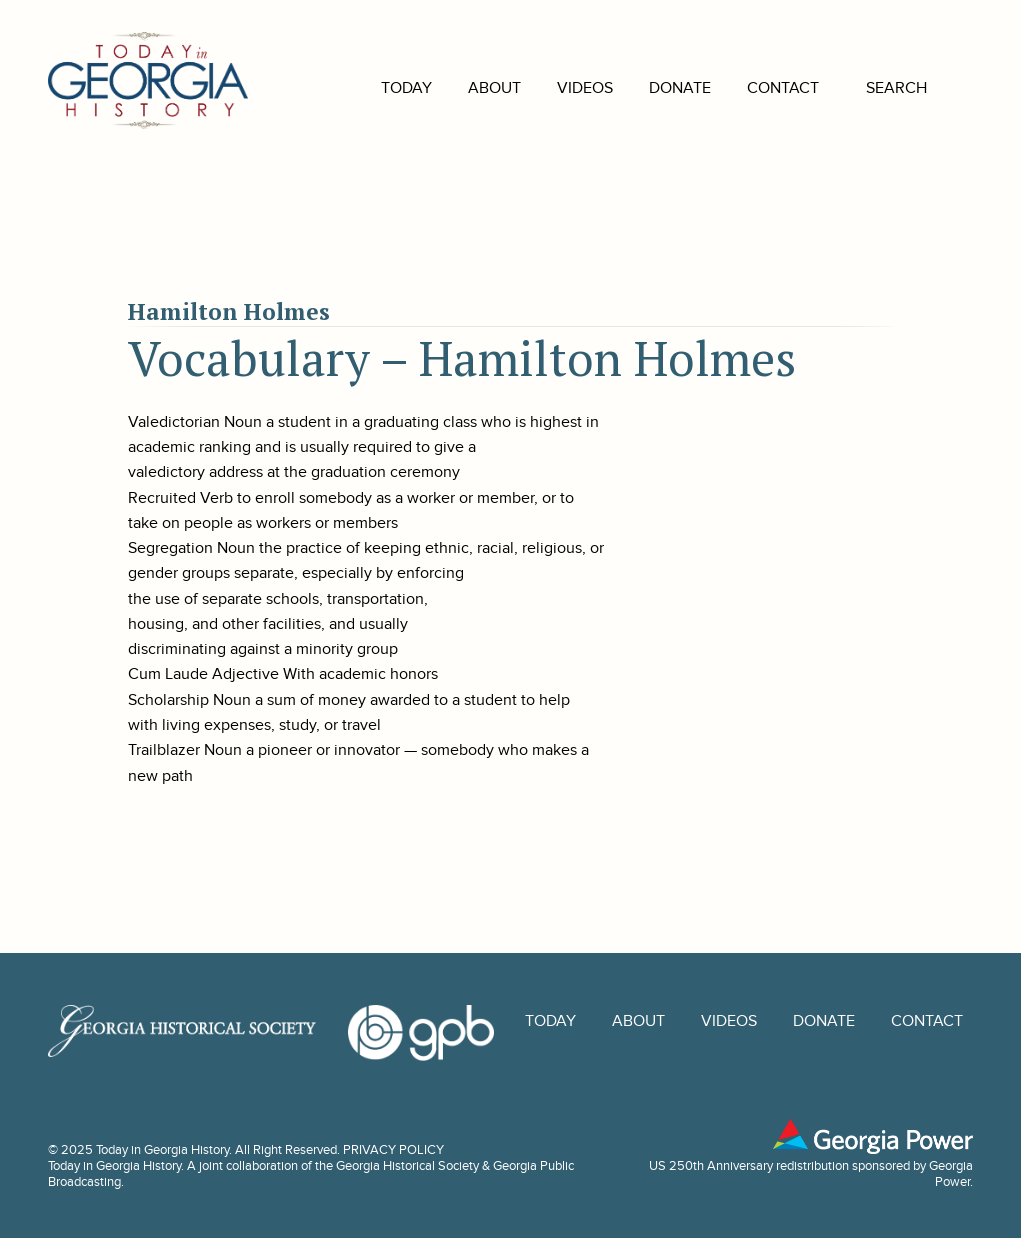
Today (376, 88)
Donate (650, 88)
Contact (753, 88)
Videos (555, 88)
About (464, 88)
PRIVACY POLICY (393, 1150)
